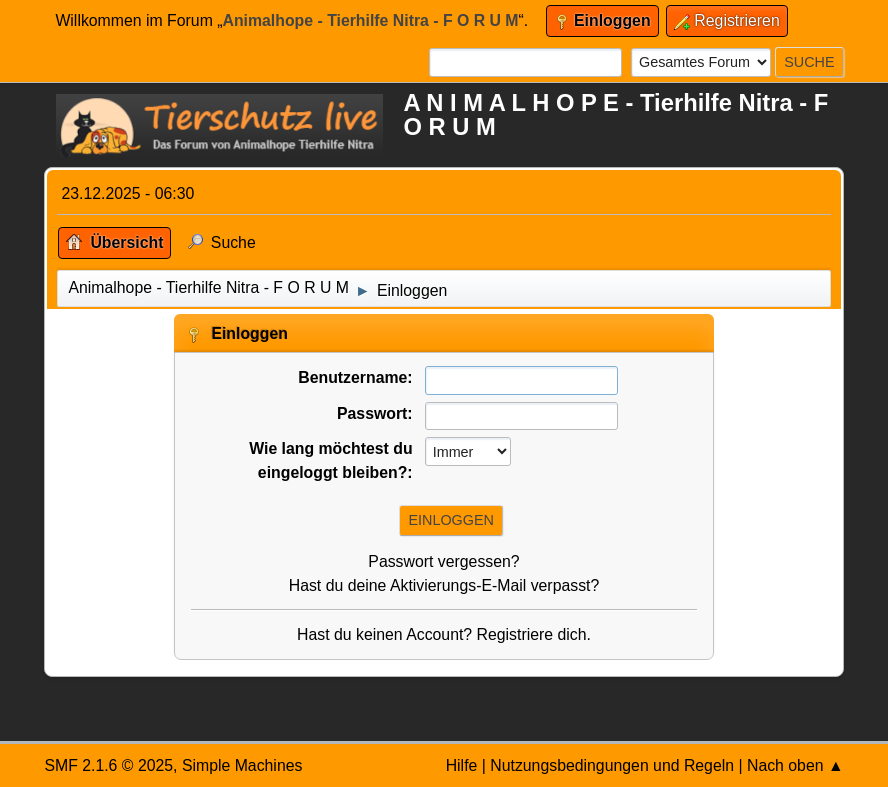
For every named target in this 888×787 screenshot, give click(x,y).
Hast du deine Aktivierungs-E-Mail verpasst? (444, 585)
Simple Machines (242, 765)
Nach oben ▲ (795, 765)
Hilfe (462, 765)
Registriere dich (532, 634)
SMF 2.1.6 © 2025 (108, 765)
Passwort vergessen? (443, 561)
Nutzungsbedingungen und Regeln (612, 765)
